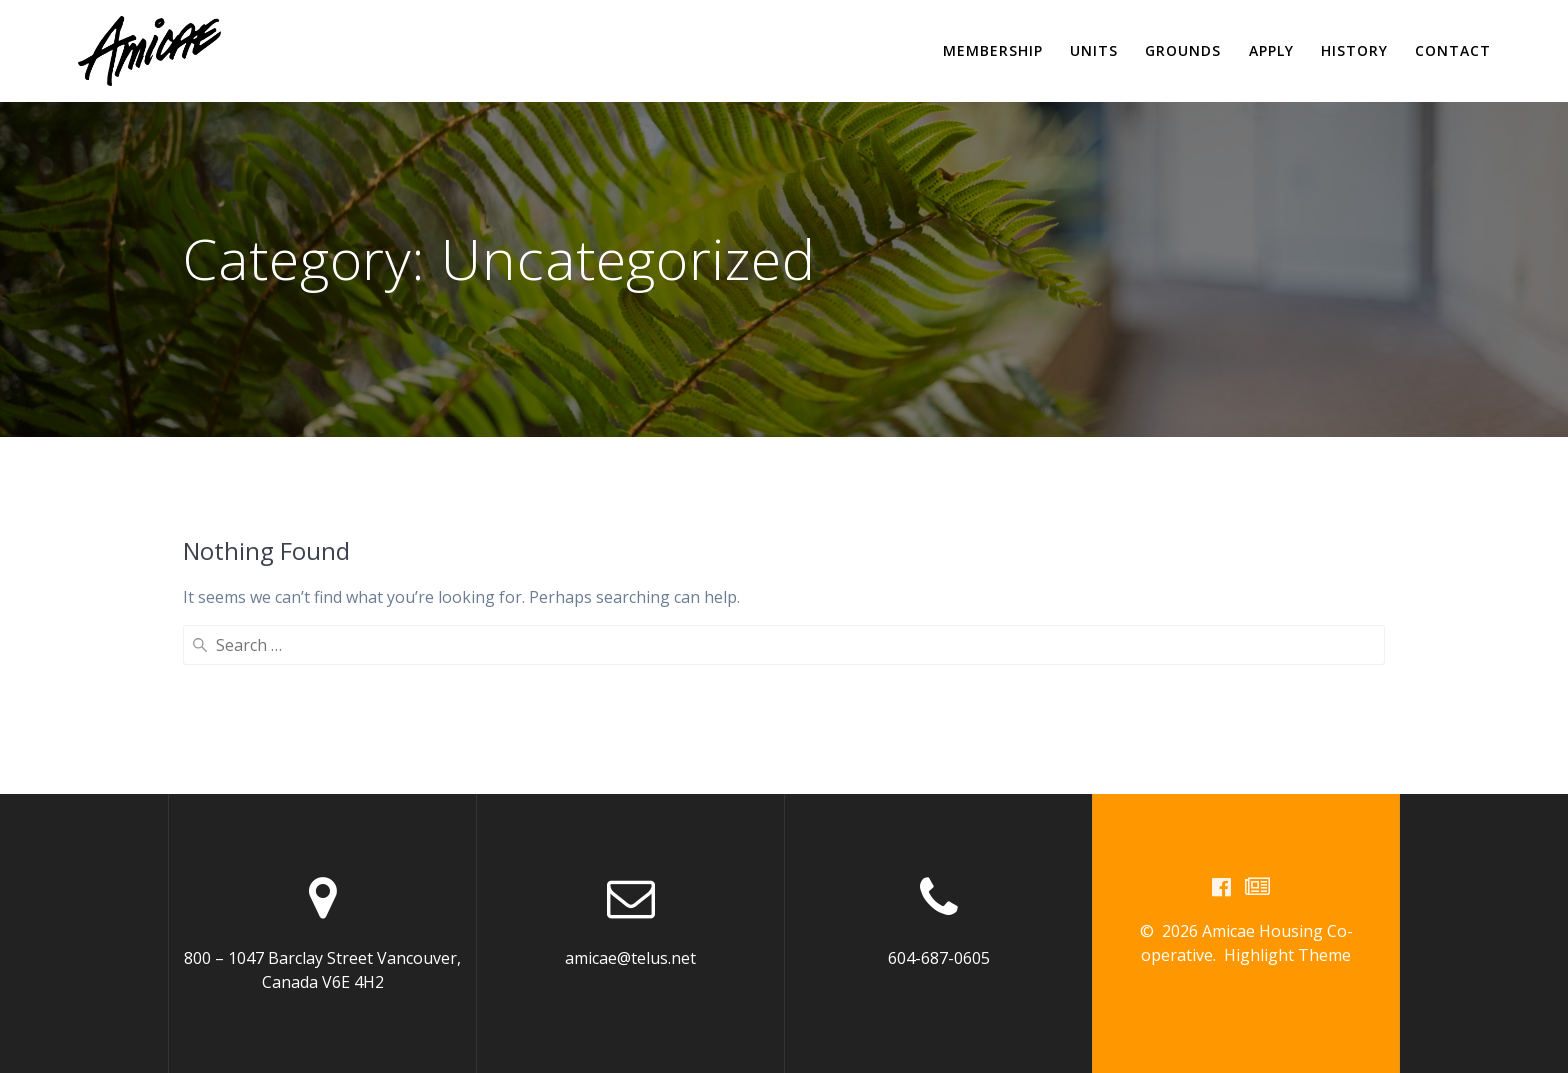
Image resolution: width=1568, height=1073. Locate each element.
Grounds (1183, 50)
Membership (993, 50)
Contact (1453, 50)
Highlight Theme (1287, 955)
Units (1094, 50)
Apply (1271, 50)
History (1354, 50)
